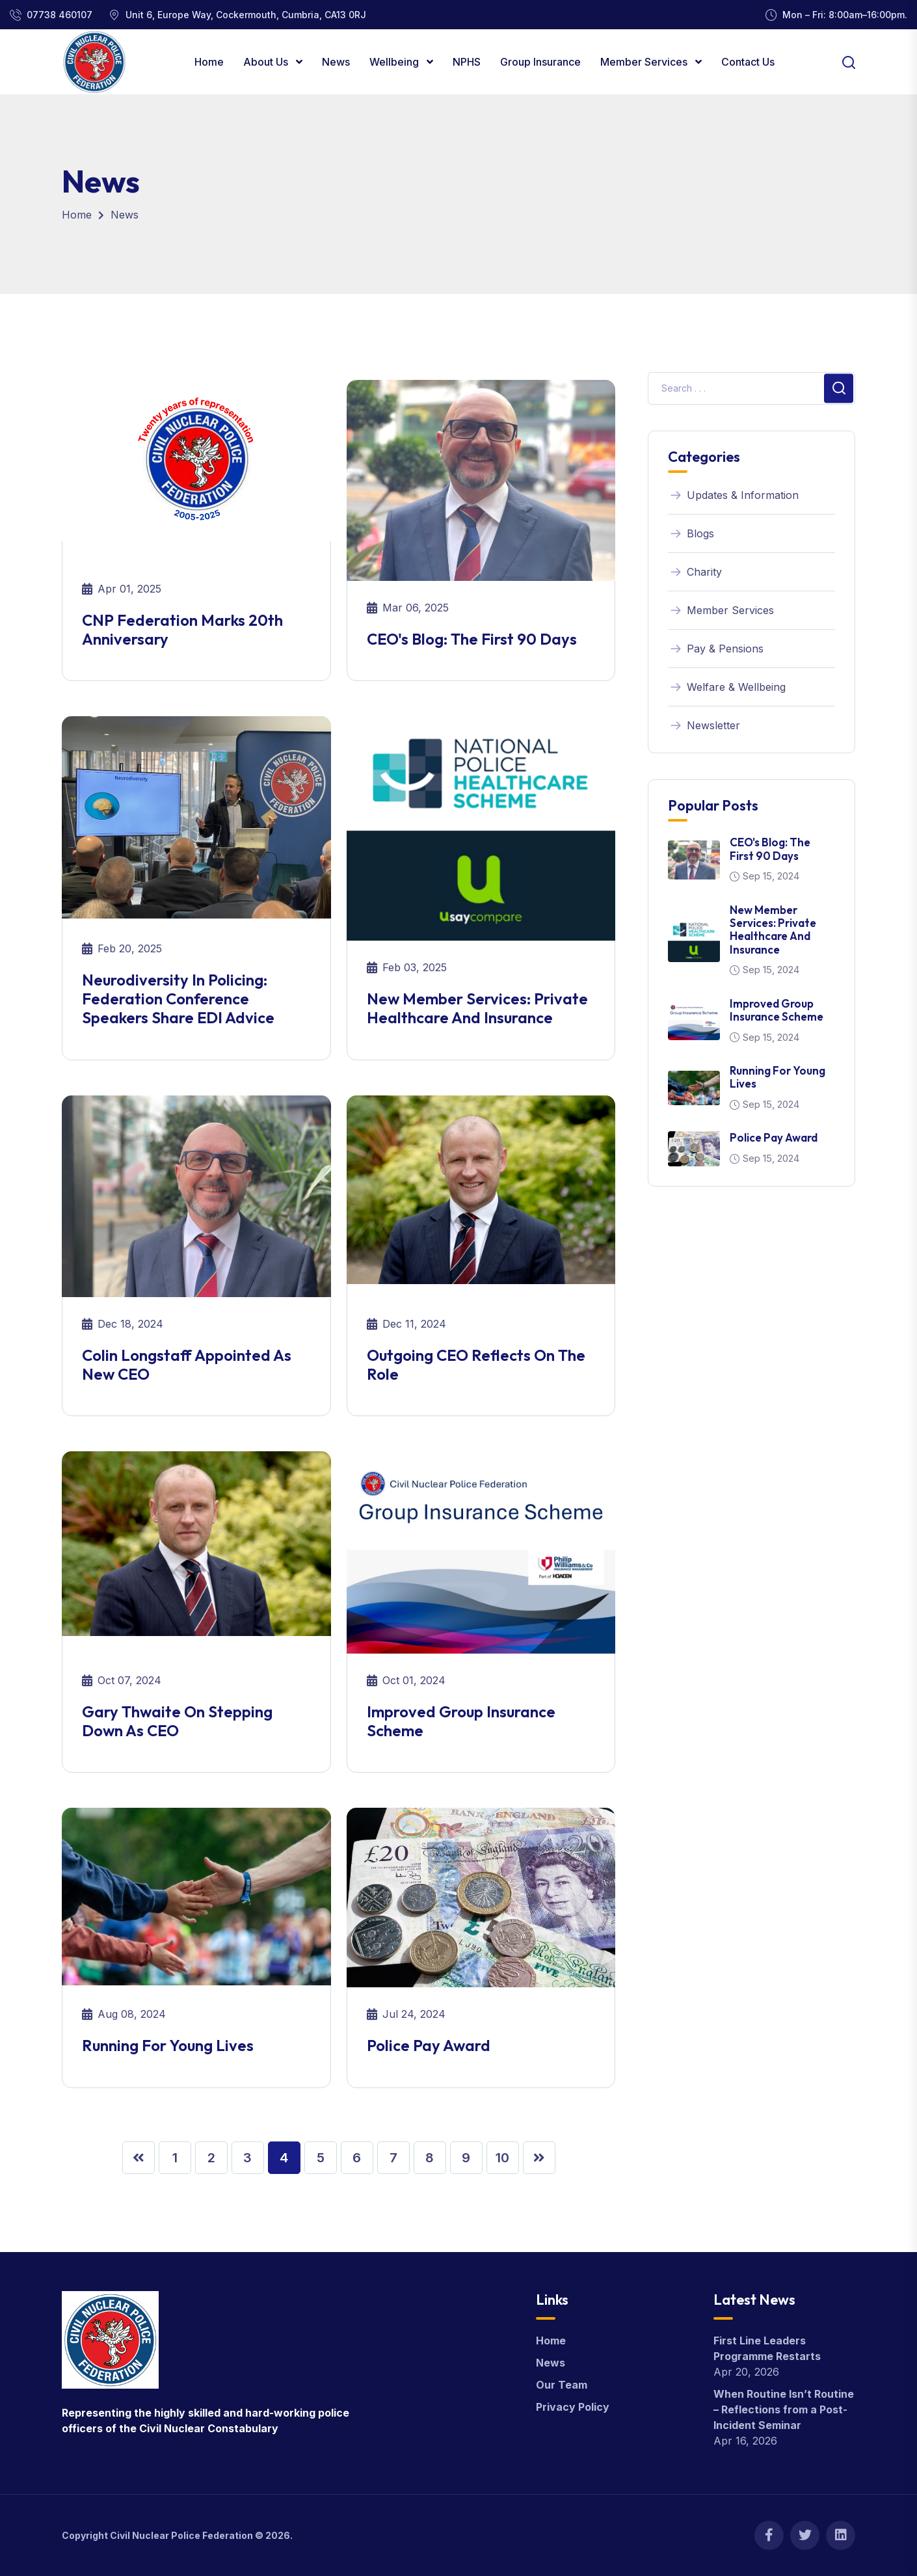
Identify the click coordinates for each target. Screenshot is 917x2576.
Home (209, 61)
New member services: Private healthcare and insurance (477, 1008)
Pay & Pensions (716, 648)
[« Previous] (138, 2157)
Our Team (561, 2384)
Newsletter (704, 725)
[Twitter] (804, 2535)
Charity (695, 572)
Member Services (645, 61)
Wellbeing (395, 61)
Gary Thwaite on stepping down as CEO (177, 1721)
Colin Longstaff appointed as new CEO (186, 1364)
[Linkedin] (840, 2535)
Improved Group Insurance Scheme (461, 1721)
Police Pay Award (428, 2045)
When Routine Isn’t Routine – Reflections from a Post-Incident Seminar (783, 2409)
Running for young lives (168, 2045)
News (336, 61)
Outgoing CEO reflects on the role (476, 1364)
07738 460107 (59, 14)
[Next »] (539, 2157)
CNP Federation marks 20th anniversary (182, 629)
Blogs (691, 533)
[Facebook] (769, 2535)
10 (502, 2158)
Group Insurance (540, 61)
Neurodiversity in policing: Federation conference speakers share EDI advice (178, 998)
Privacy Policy (572, 2406)
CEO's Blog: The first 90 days (472, 639)
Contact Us (748, 61)
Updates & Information (733, 495)
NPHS (467, 61)
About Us (267, 61)
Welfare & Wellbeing (727, 687)
